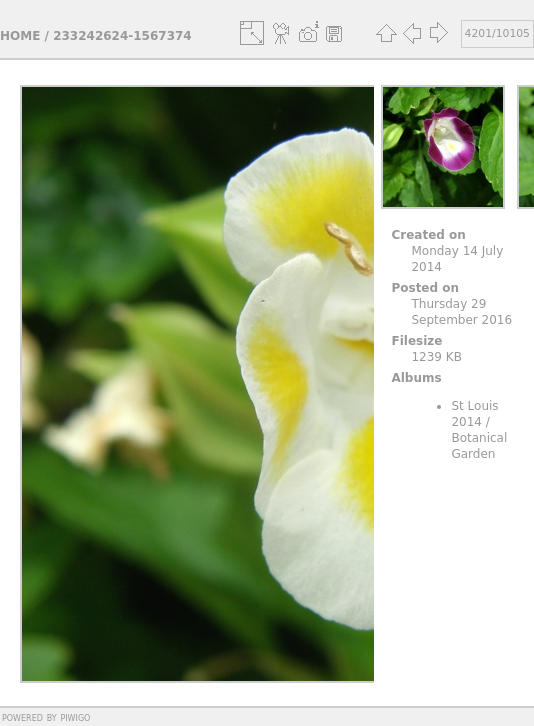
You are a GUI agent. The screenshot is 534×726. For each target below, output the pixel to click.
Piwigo (75, 717)
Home (20, 36)
